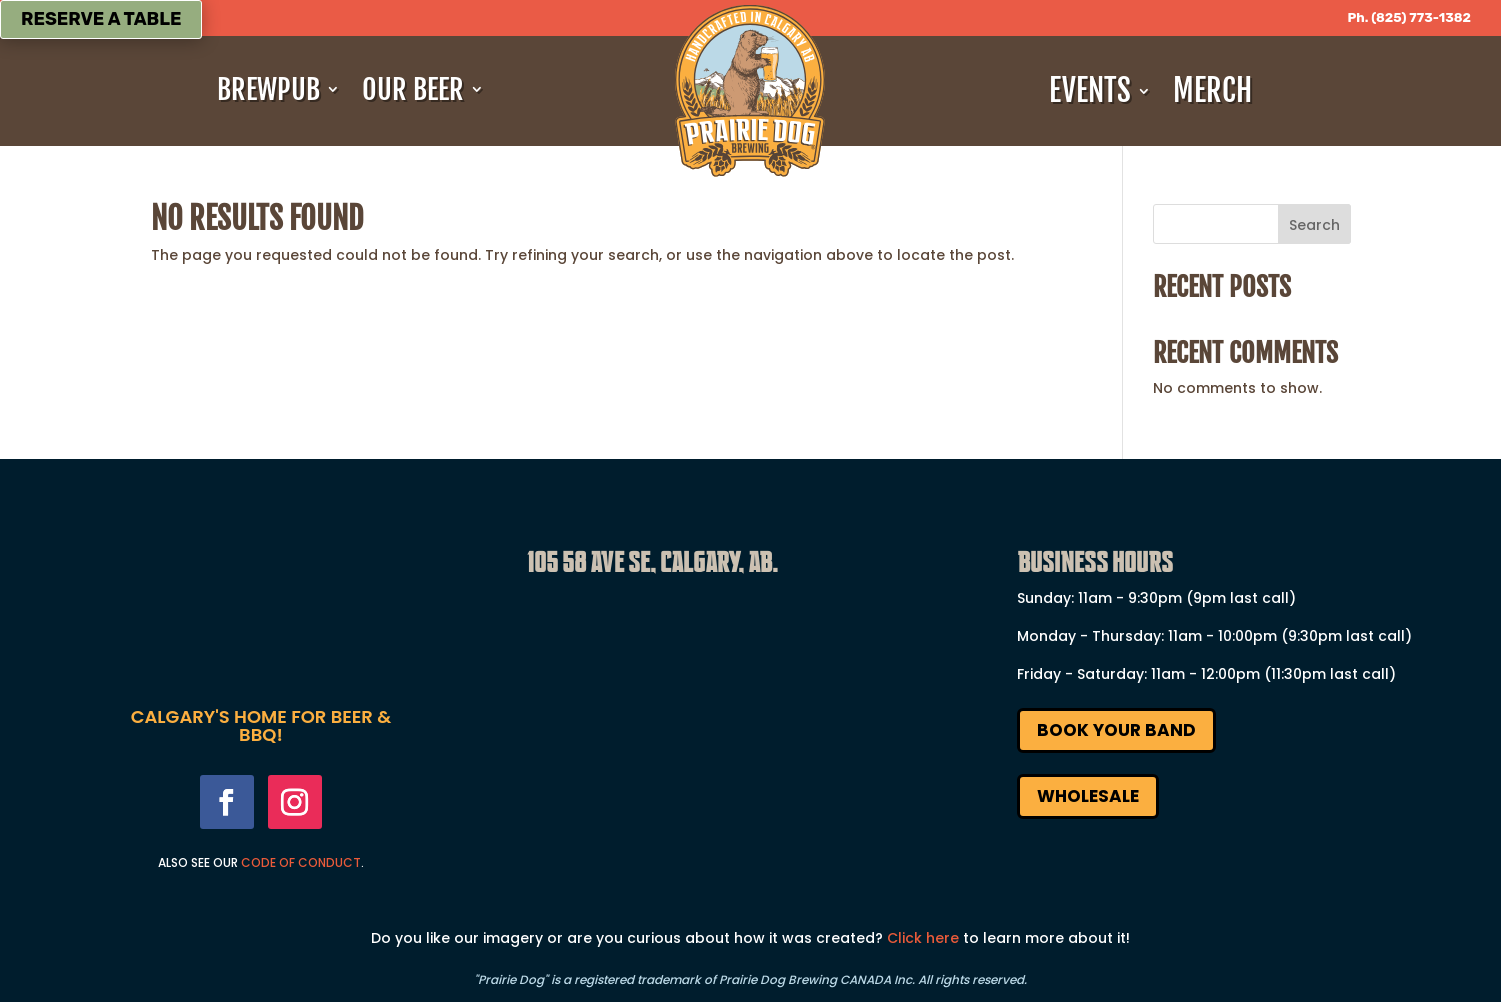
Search (1314, 225)
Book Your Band (1116, 730)
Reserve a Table (101, 19)
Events (1090, 91)
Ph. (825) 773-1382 (1409, 17)
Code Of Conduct (301, 862)
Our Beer (413, 90)
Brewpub (268, 90)
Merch (1212, 91)
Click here (923, 938)
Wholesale (1088, 796)
